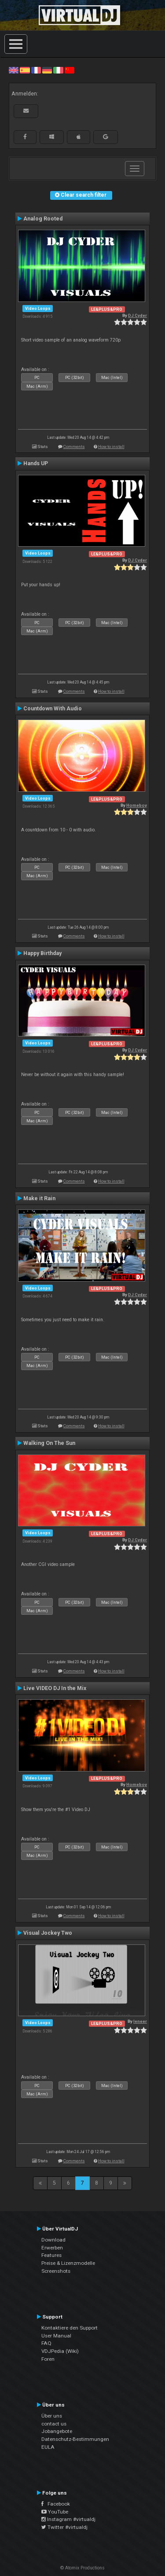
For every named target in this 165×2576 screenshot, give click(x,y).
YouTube (54, 2512)
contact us (53, 2424)
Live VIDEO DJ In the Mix (54, 1688)
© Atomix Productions (82, 2568)
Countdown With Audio (52, 709)
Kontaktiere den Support (69, 2328)
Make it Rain (39, 1198)
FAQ (46, 2343)
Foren (48, 2359)
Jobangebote (56, 2431)
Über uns (51, 2416)
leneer (140, 2021)
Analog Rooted (42, 219)
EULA (48, 2447)
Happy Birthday (42, 953)
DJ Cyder (137, 315)
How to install (111, 446)
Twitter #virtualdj (64, 2527)
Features (51, 2255)
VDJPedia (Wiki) (60, 2351)
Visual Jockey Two (47, 1933)
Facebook (55, 2504)
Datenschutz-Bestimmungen (75, 2439)
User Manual (56, 2336)
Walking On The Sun (49, 1443)
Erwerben (52, 2248)
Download (53, 2240)
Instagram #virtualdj (68, 2519)
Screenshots (55, 2271)
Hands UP (35, 463)
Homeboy (136, 805)
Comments (74, 446)
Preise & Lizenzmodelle (68, 2263)
